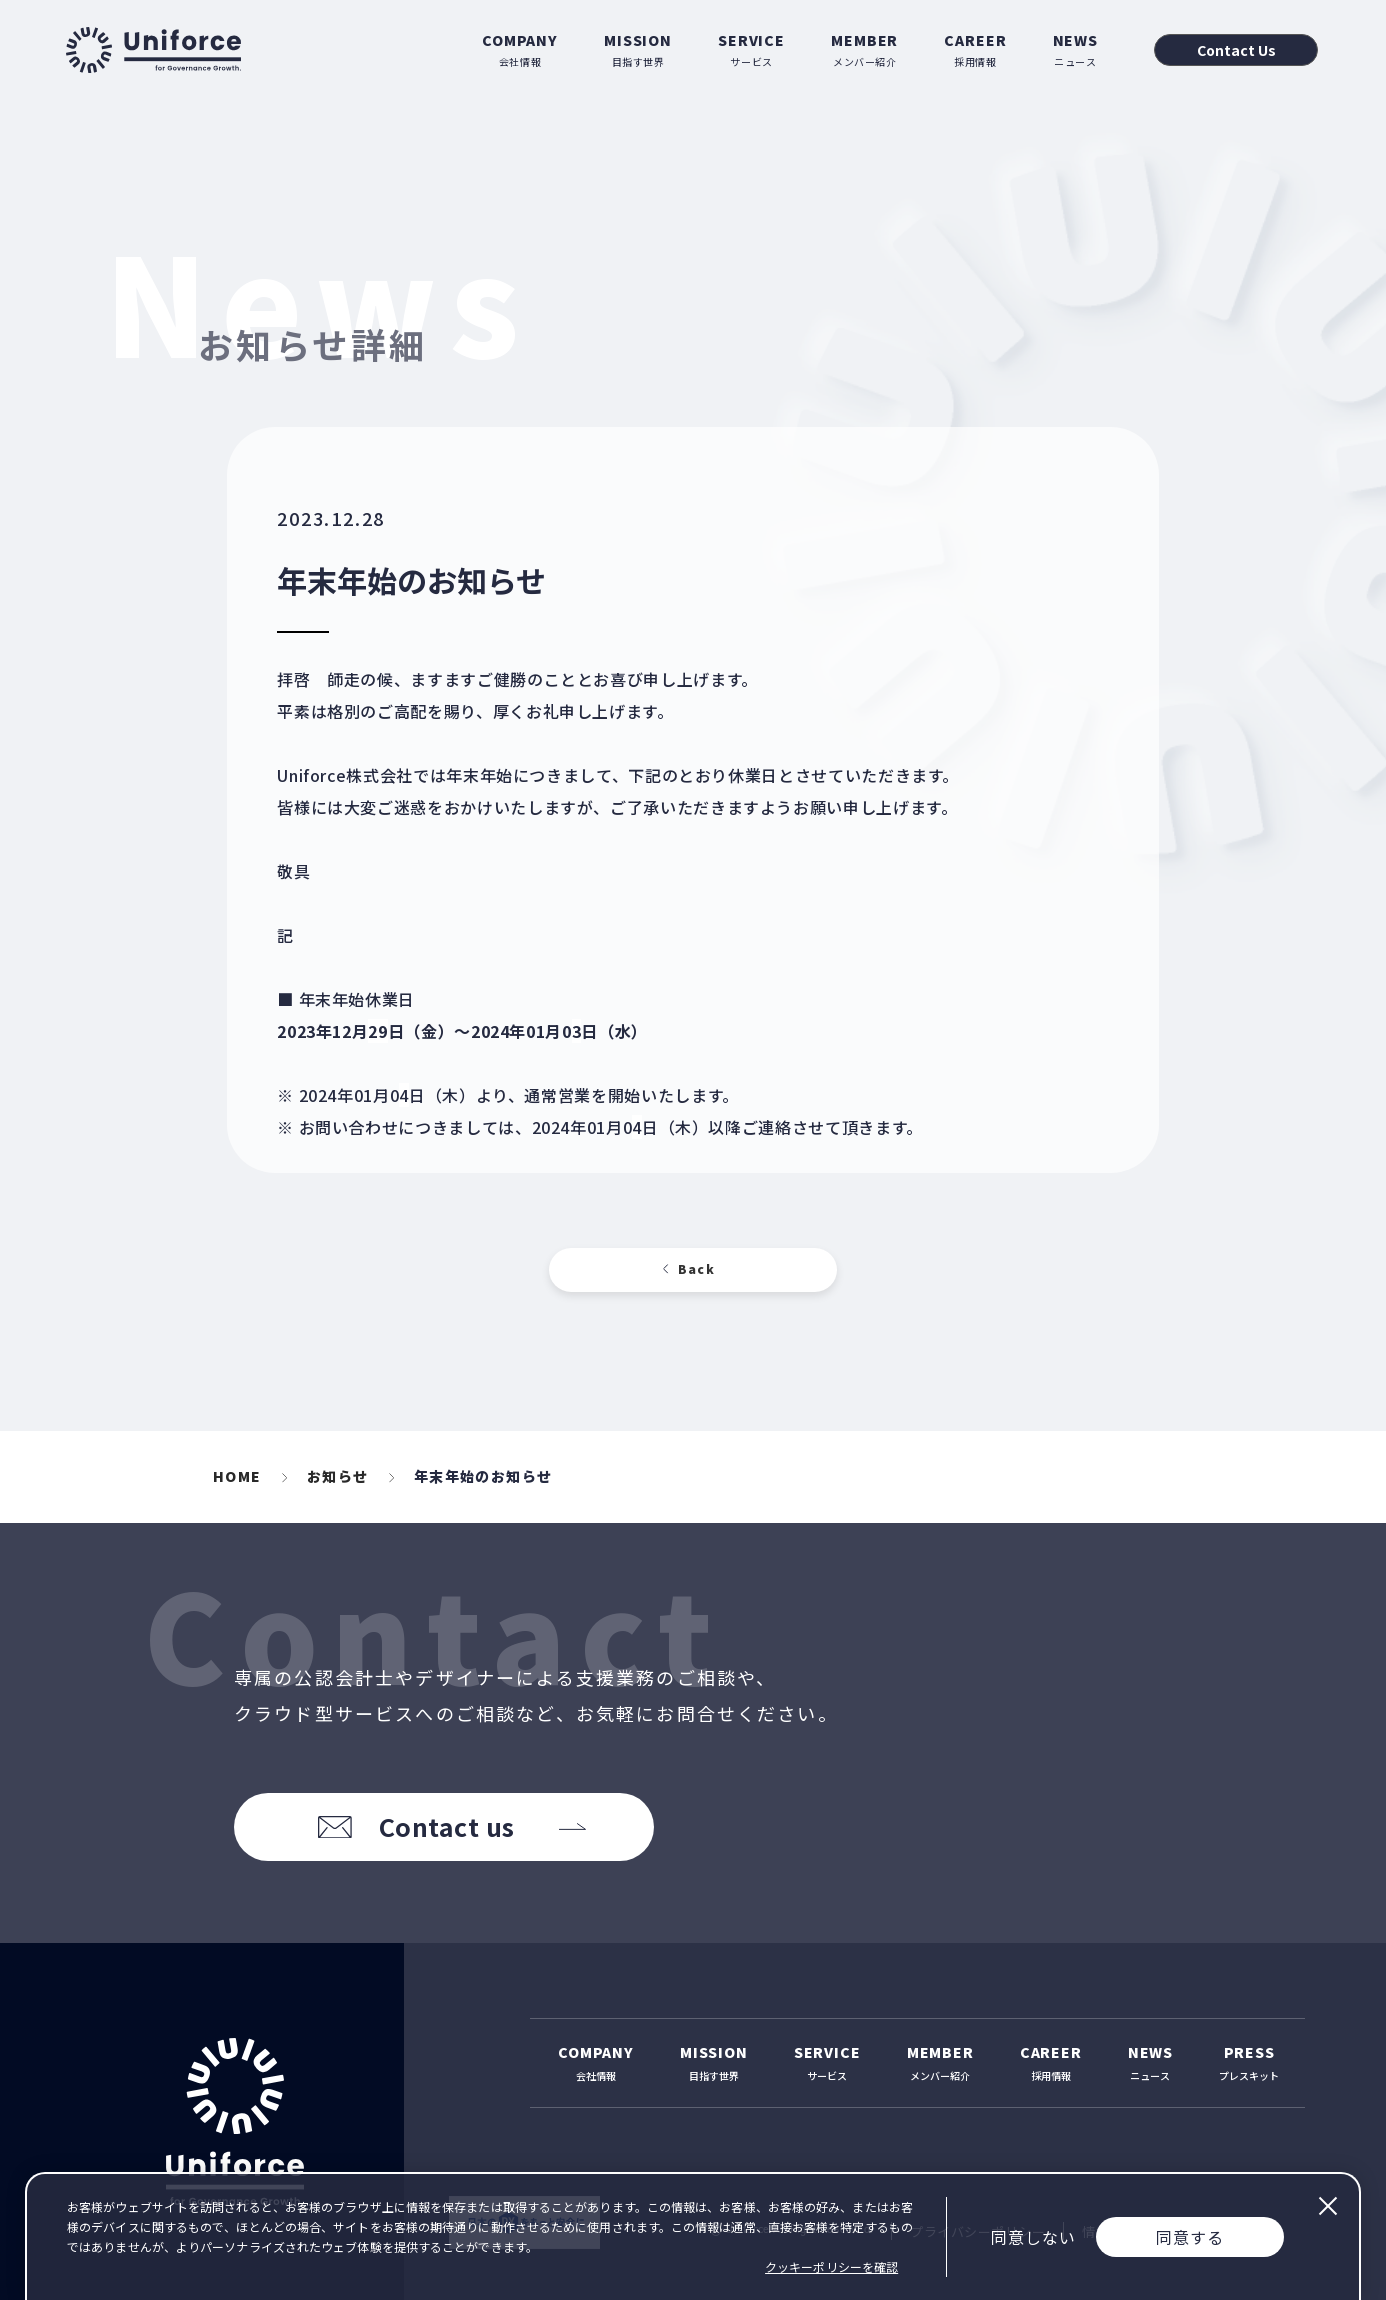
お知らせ (338, 1476)
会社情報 (520, 49)
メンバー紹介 (864, 49)
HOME (237, 1476)
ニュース (1075, 49)
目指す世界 (638, 49)
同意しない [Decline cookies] (1033, 2237)
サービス (751, 49)
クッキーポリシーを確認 (831, 2266)
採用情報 (975, 49)
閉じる (1327, 2206)
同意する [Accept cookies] (1190, 2237)
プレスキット (1249, 2062)
